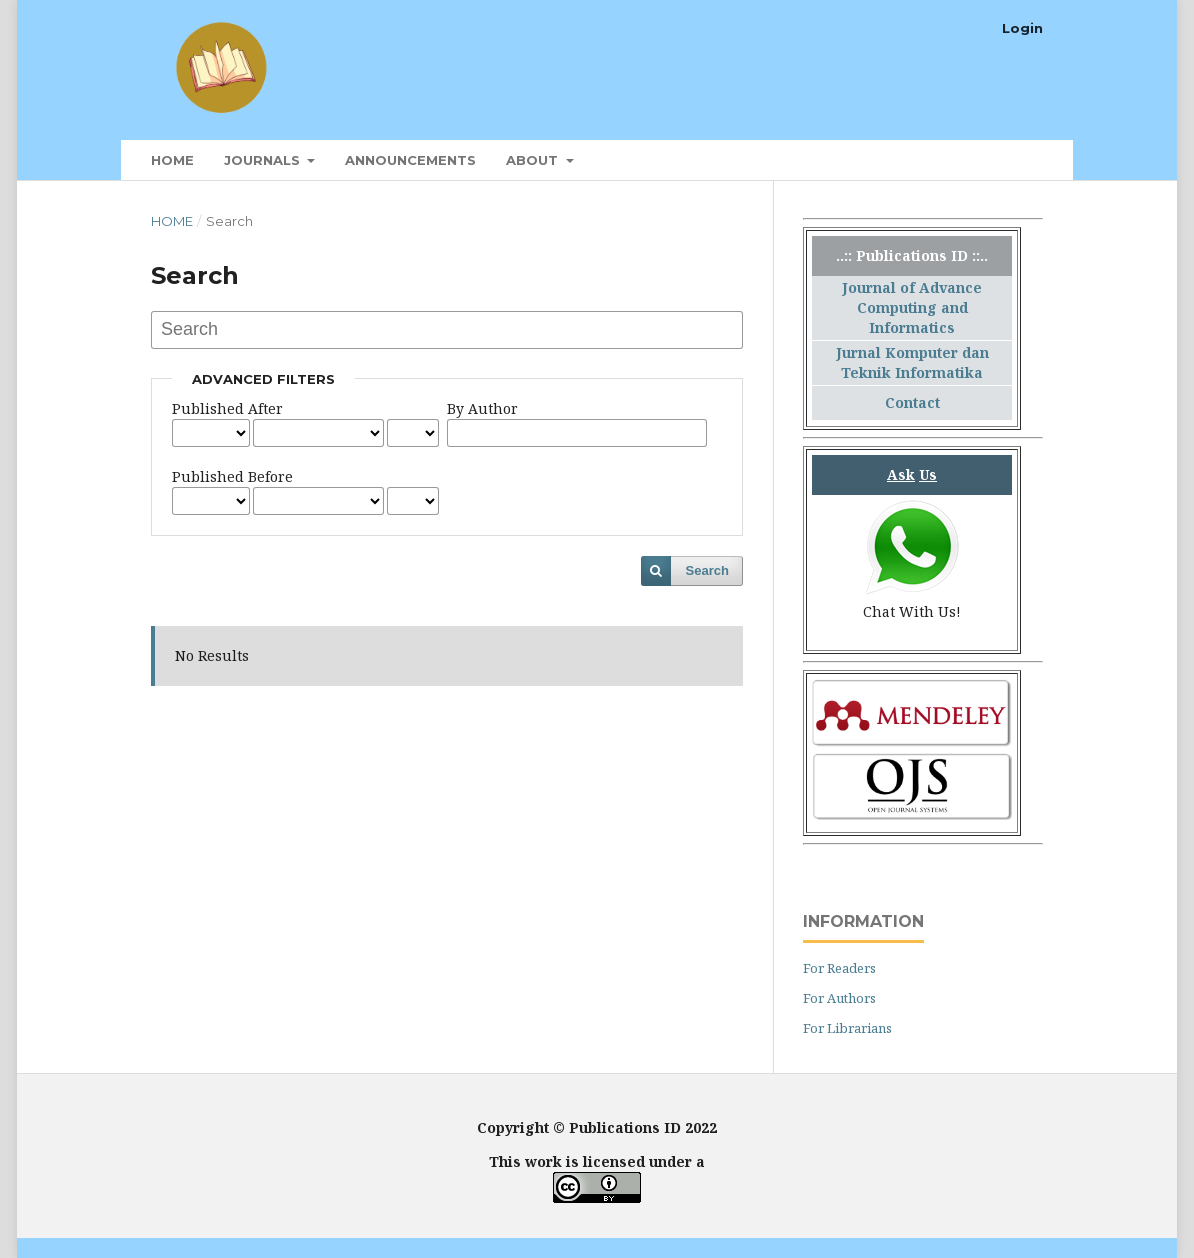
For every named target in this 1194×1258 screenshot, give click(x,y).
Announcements (410, 160)
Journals (264, 160)
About (534, 160)
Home (172, 160)
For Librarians (847, 1028)
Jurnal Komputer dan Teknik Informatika (912, 362)
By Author (482, 408)
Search (707, 570)
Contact (912, 402)
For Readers (839, 968)
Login (1022, 28)
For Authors (839, 998)
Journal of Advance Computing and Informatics (912, 307)
